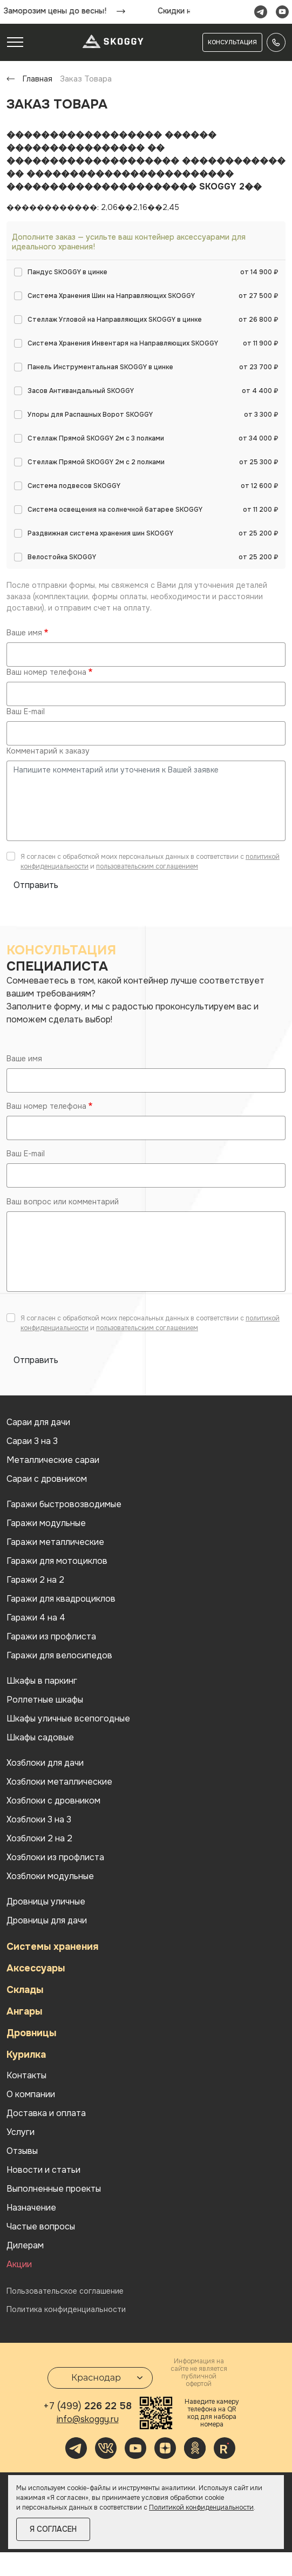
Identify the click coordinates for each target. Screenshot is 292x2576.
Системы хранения (52, 1947)
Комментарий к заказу (48, 751)
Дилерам (25, 2245)
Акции (19, 2264)
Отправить (35, 885)
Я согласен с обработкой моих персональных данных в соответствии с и (150, 861)
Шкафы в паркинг (41, 1681)
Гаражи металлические (55, 1542)
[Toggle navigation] (15, 42)
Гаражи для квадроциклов (61, 1599)
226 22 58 (87, 2406)
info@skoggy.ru (88, 2419)
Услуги (20, 2132)
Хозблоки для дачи (45, 1763)
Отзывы (22, 2151)
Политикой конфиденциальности (201, 2507)
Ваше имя (24, 633)
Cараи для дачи (38, 1422)
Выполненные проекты (53, 2189)
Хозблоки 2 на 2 (39, 1838)
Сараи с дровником (46, 1479)
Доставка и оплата (46, 2113)
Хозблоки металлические (59, 1782)
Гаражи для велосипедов (59, 1655)
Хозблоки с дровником (53, 1800)
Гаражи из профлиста (51, 1636)
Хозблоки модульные (50, 1876)
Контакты (26, 2075)
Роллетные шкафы (44, 1699)
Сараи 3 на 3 (32, 1441)
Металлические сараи (52, 1460)
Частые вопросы (40, 2226)
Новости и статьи (43, 2170)
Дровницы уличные (45, 1901)
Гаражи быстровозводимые (63, 1504)
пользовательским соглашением (147, 866)
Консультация (232, 42)
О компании (30, 2094)
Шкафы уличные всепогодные (68, 1718)
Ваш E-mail (25, 711)
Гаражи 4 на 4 (35, 1617)
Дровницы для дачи (46, 1920)
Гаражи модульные (46, 1523)
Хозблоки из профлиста (55, 1857)
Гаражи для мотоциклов (56, 1561)
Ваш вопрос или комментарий (62, 1201)
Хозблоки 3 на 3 (38, 1819)
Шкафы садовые (40, 1737)
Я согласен (53, 2529)
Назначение (31, 2207)
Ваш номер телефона (46, 672)
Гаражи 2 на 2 (35, 1580)
